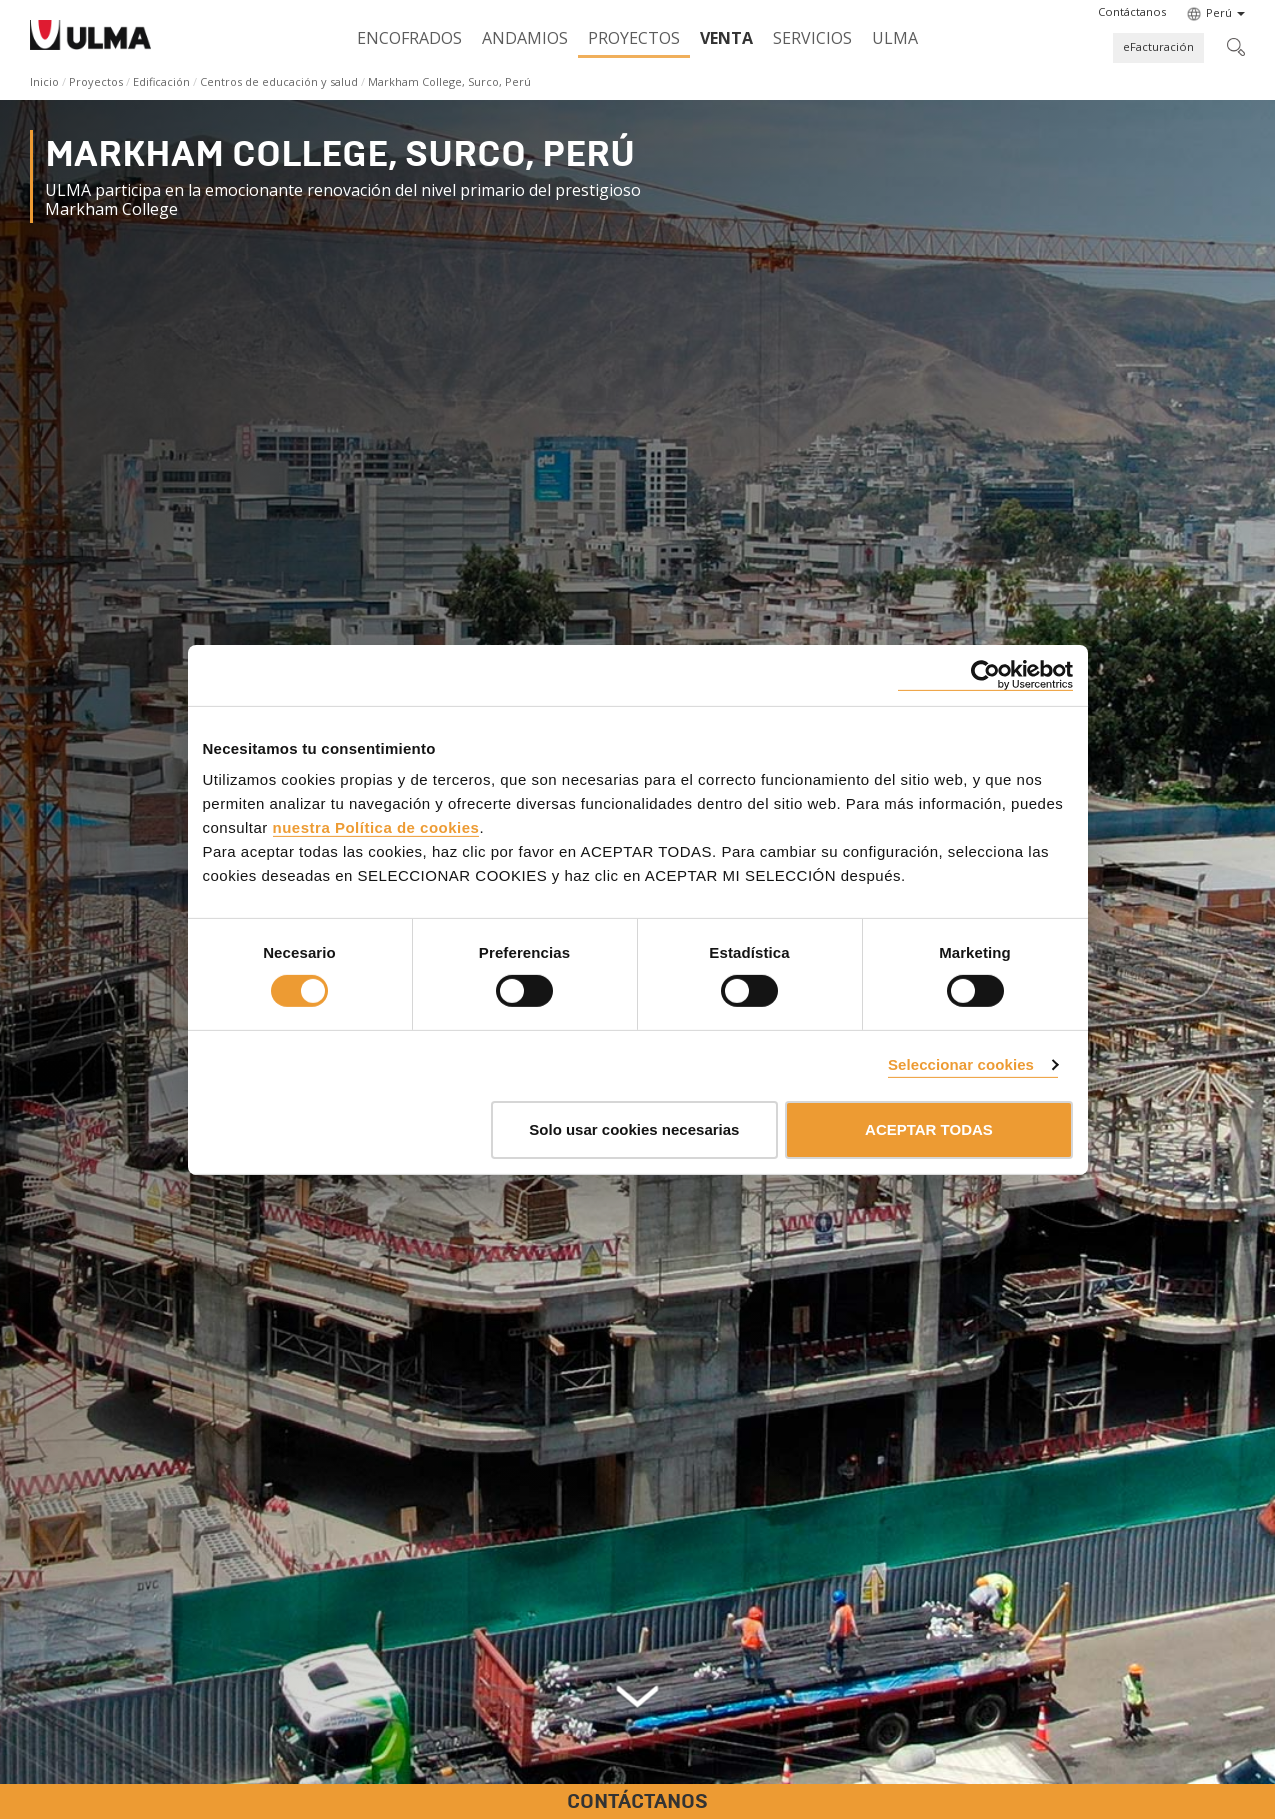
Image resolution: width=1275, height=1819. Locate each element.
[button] (1132, 12)
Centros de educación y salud (279, 81)
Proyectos (634, 38)
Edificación (161, 81)
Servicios (812, 38)
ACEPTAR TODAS (929, 1129)
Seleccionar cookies (961, 1064)
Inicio (44, 81)
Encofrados (409, 38)
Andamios (525, 38)
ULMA (895, 38)
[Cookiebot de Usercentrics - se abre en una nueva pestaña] (985, 674)
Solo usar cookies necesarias (634, 1129)
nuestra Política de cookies (376, 827)
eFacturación (1158, 46)
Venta (726, 38)
